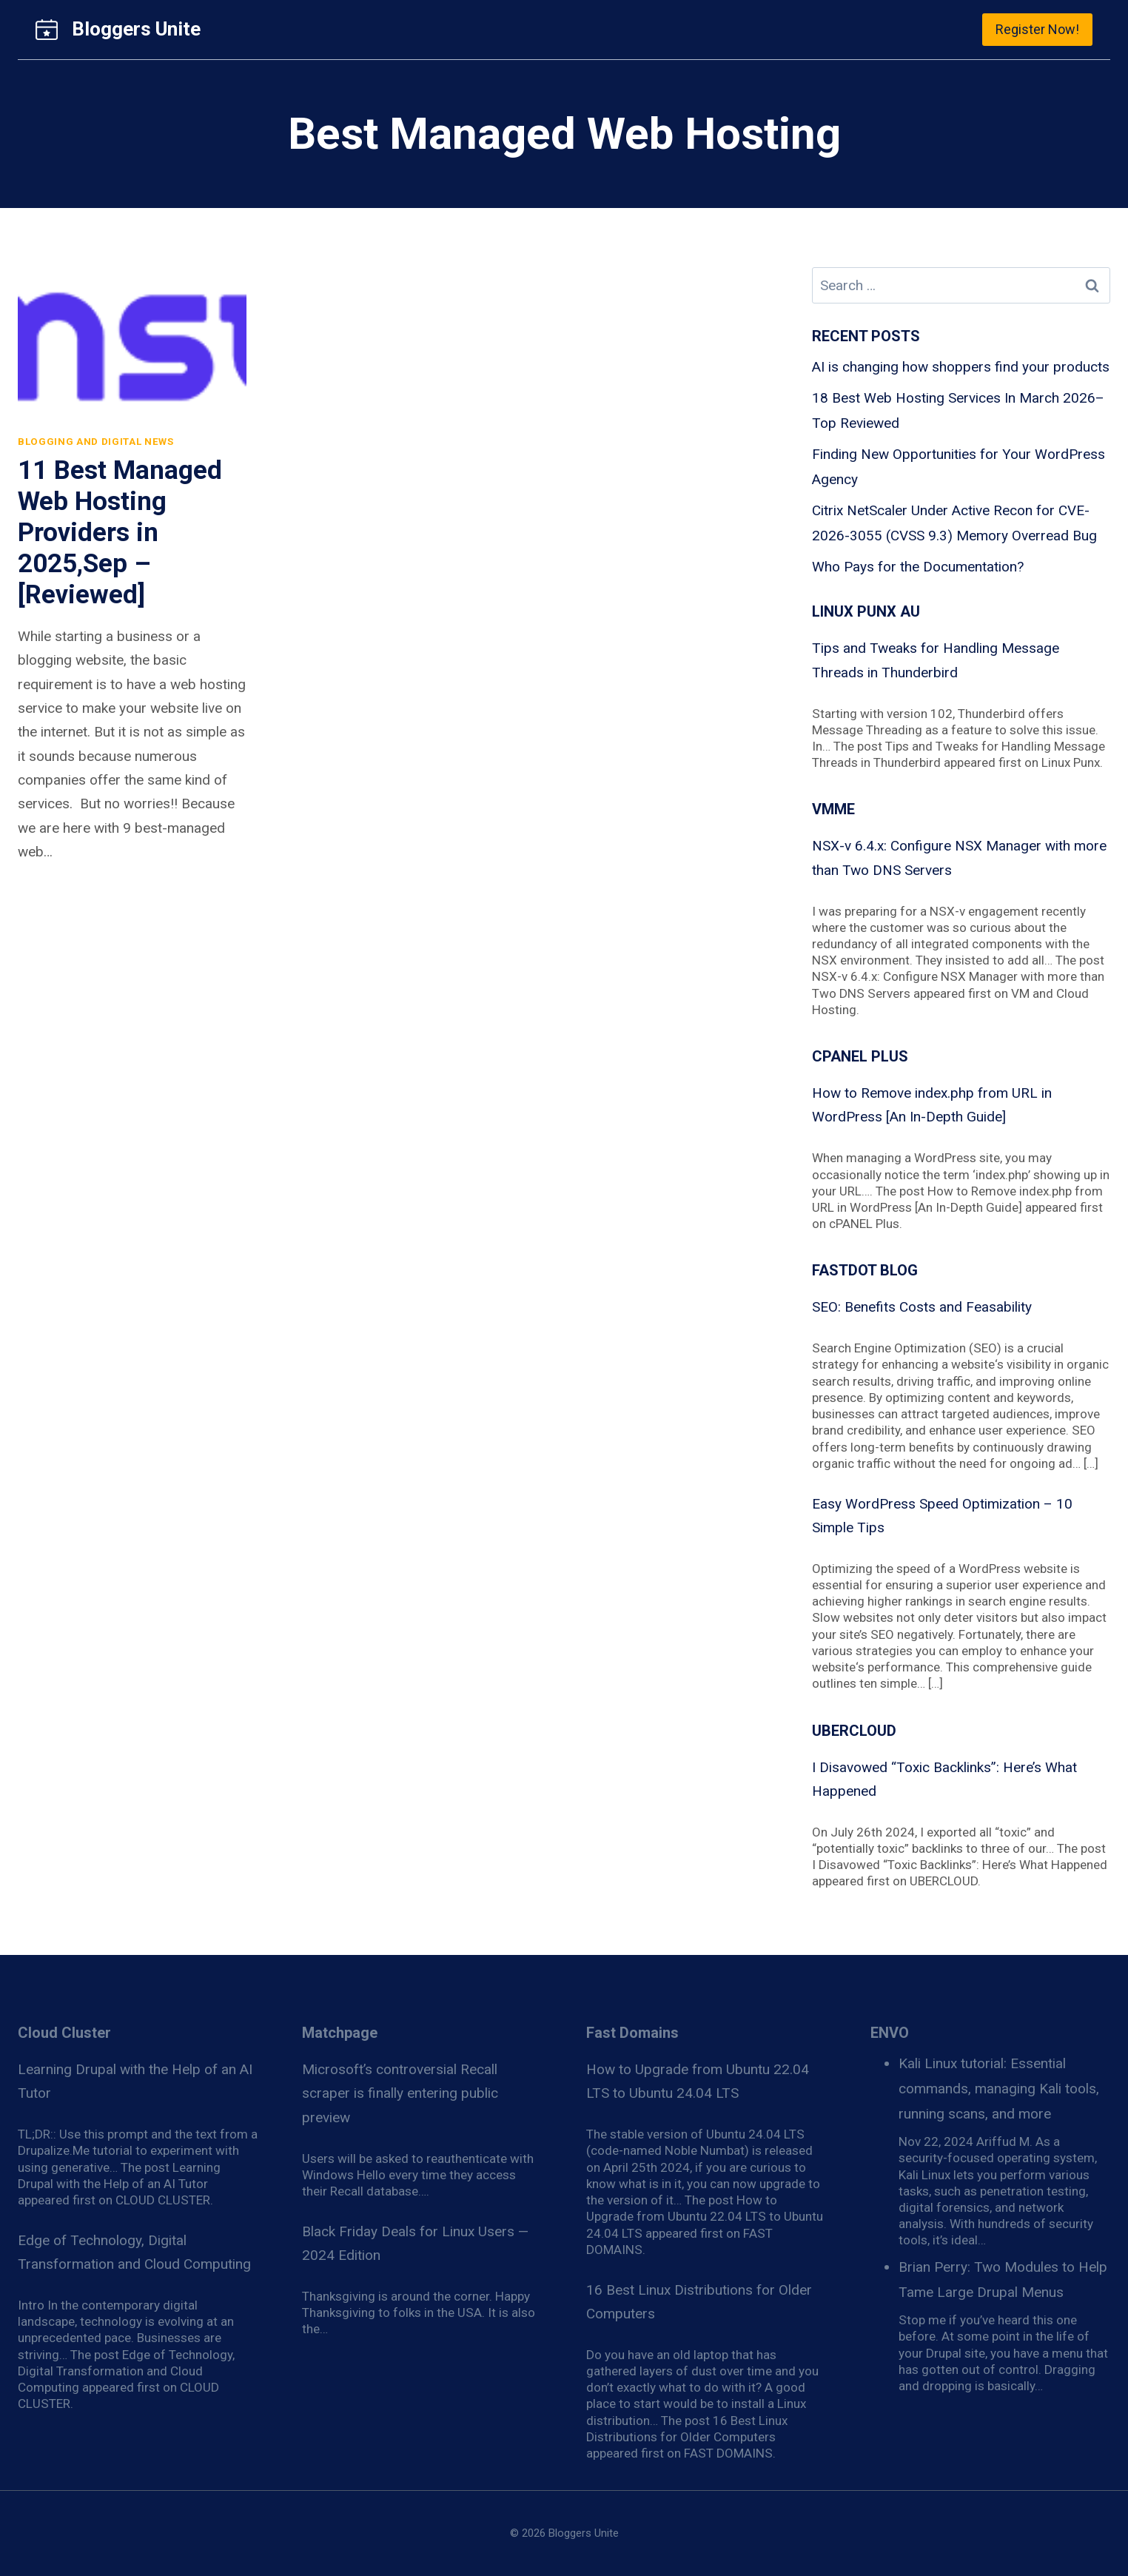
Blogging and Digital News (96, 441)
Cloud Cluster (64, 2033)
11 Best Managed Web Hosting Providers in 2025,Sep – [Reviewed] (120, 532)
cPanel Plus (860, 1056)
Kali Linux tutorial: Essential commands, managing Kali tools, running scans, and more (999, 2088)
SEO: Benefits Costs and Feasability (922, 1306)
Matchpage (339, 2033)
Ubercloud (854, 1731)
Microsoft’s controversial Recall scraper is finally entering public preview (400, 2093)
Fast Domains (632, 2033)
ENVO (889, 2033)
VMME (833, 809)
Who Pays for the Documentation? (918, 566)
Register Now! (1037, 29)
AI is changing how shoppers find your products (960, 366)
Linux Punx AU (866, 611)
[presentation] (132, 343)
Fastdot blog (865, 1270)
